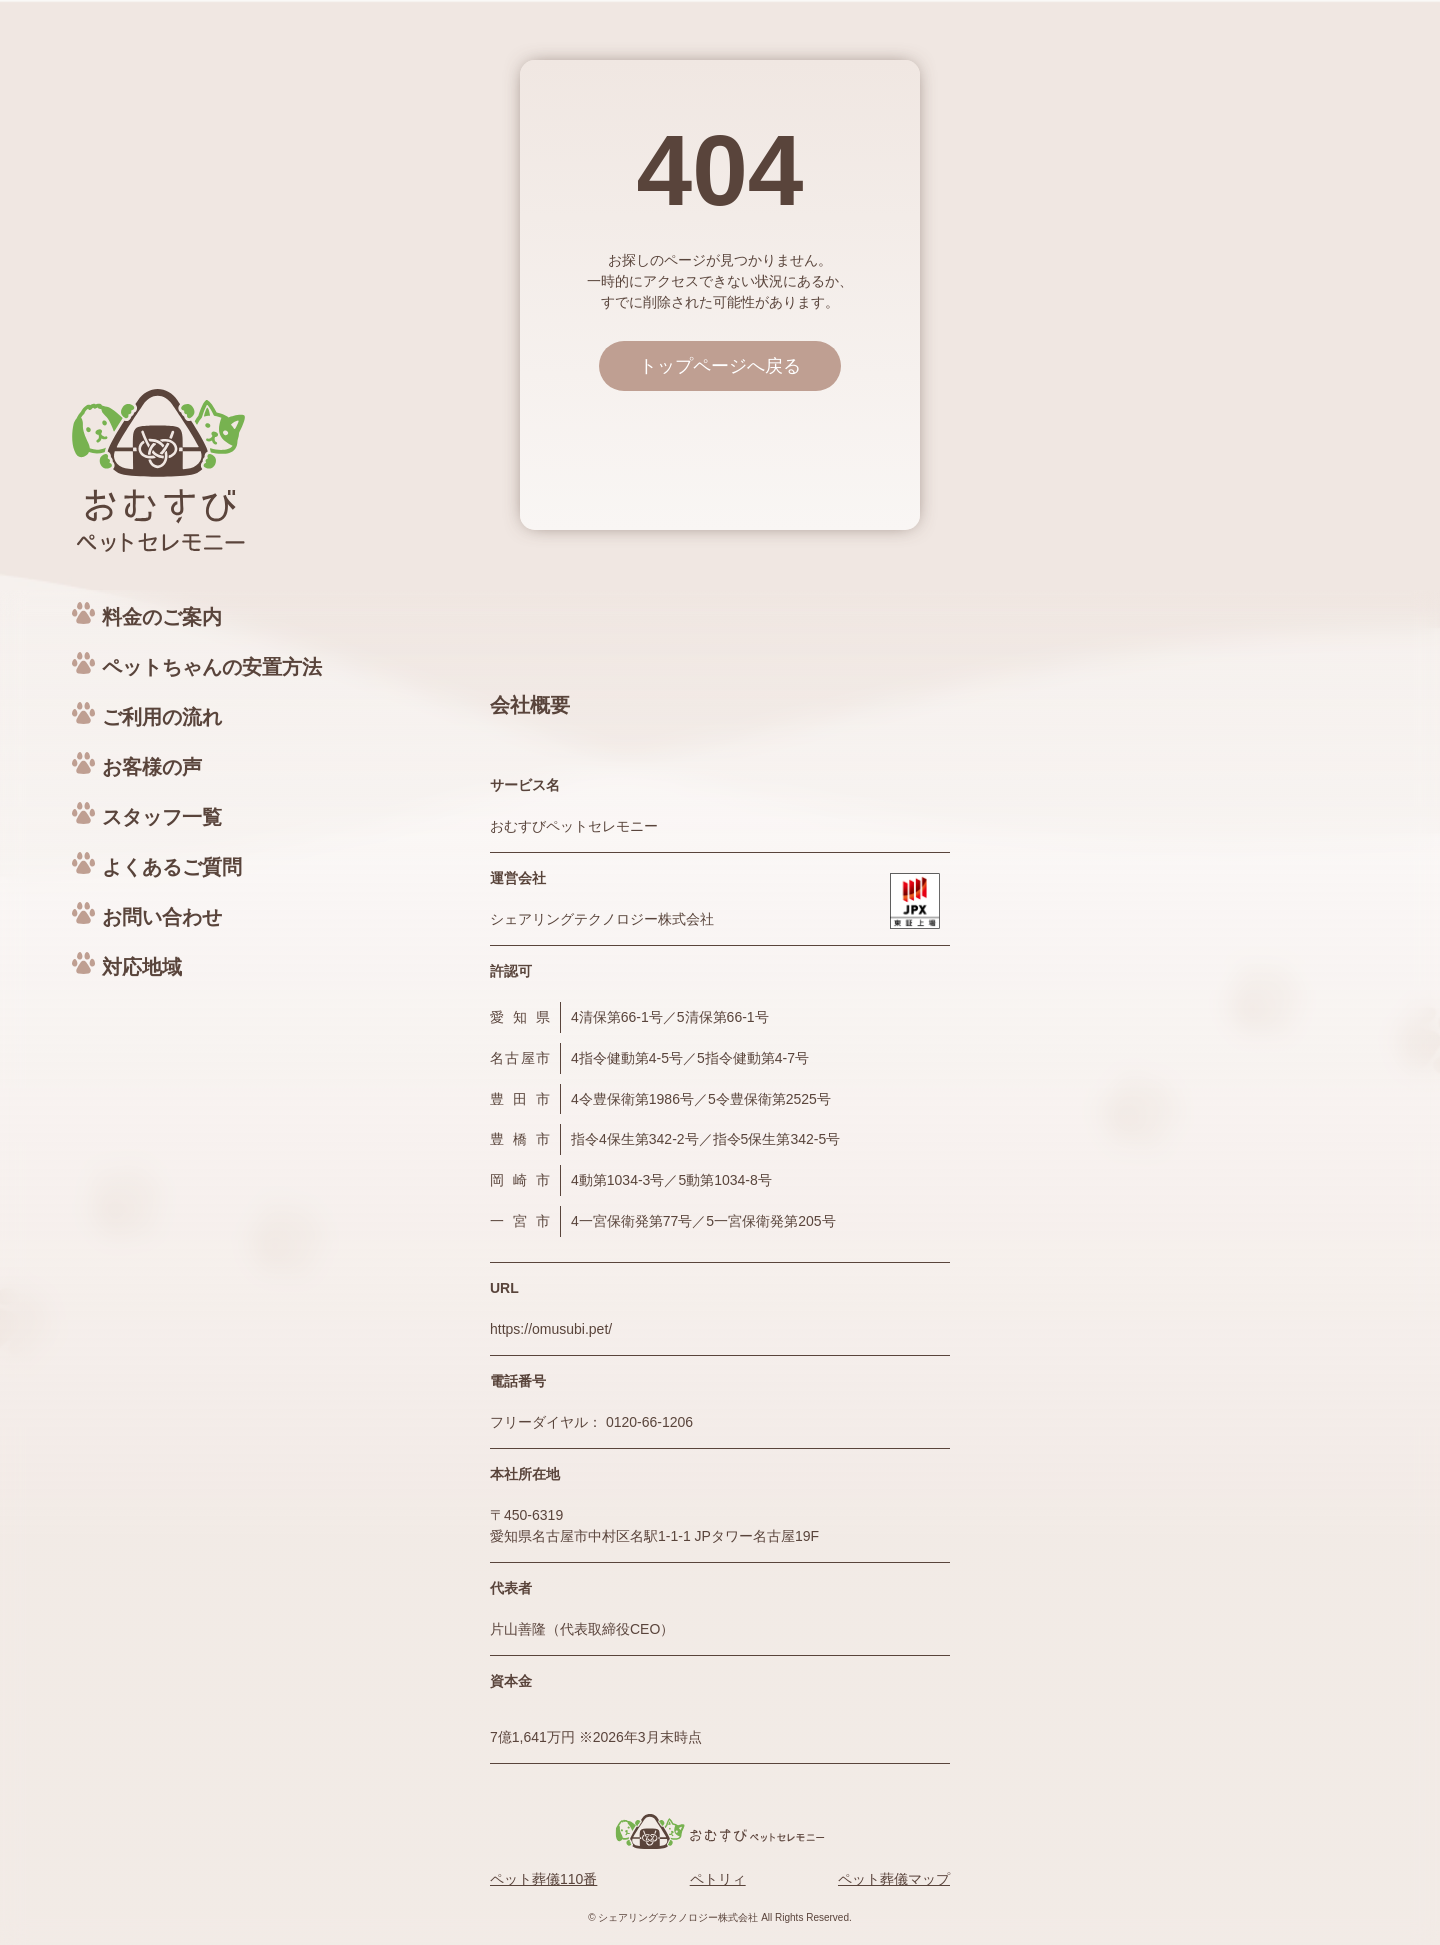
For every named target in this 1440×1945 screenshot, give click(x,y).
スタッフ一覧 (162, 817)
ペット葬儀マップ (894, 1879)
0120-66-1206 (649, 1422)
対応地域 (142, 967)
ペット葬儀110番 (543, 1879)
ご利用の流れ (162, 717)
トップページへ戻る (720, 366)
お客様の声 (152, 767)
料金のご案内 (162, 617)
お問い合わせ (162, 917)
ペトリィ (718, 1879)
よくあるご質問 (172, 867)
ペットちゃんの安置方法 (212, 667)
